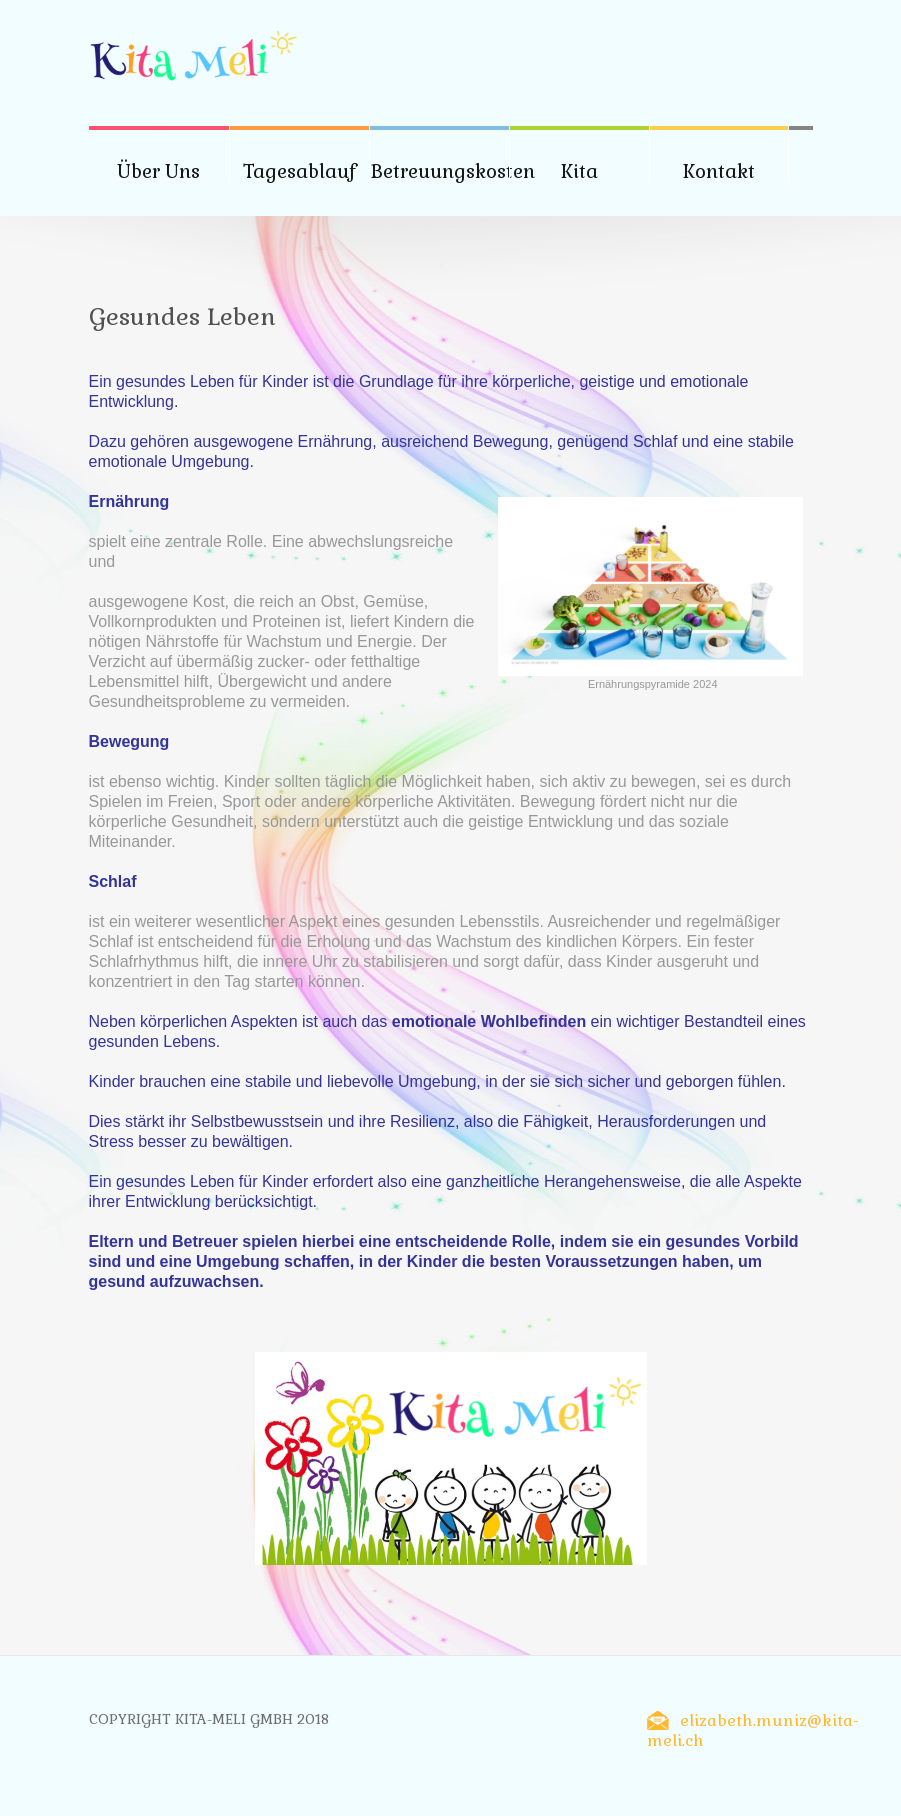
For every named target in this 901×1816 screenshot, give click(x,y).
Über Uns (158, 171)
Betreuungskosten (452, 171)
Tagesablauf (299, 171)
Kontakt (719, 171)
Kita (579, 171)
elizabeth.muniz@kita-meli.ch (753, 1730)
